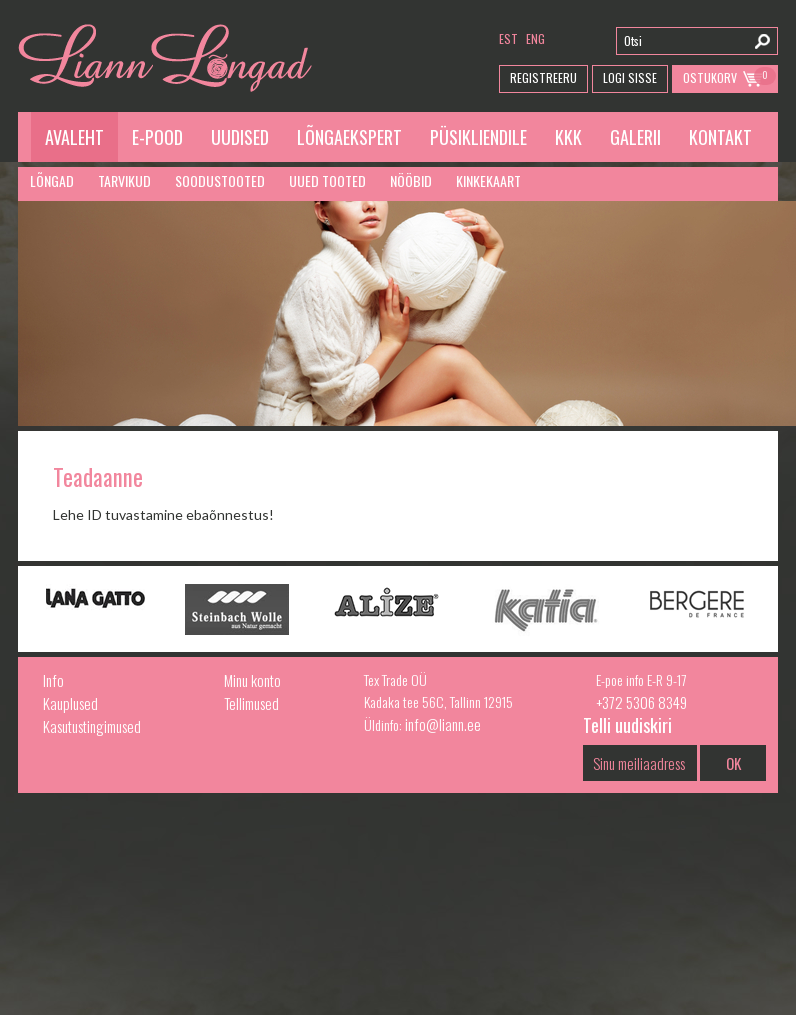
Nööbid (411, 180)
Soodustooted (220, 180)
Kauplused (70, 703)
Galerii (635, 137)
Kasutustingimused (92, 726)
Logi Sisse (630, 77)
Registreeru (543, 77)
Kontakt (720, 137)
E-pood (157, 137)
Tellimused (251, 703)
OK (733, 763)
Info (53, 680)
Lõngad (52, 180)
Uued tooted (327, 180)
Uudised (240, 137)
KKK (568, 137)
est (508, 38)
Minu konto (252, 680)
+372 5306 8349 (641, 702)
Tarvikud (124, 180)
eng (535, 38)
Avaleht (74, 137)
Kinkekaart (488, 180)
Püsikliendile (478, 137)
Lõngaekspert (349, 137)
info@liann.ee (443, 724)
